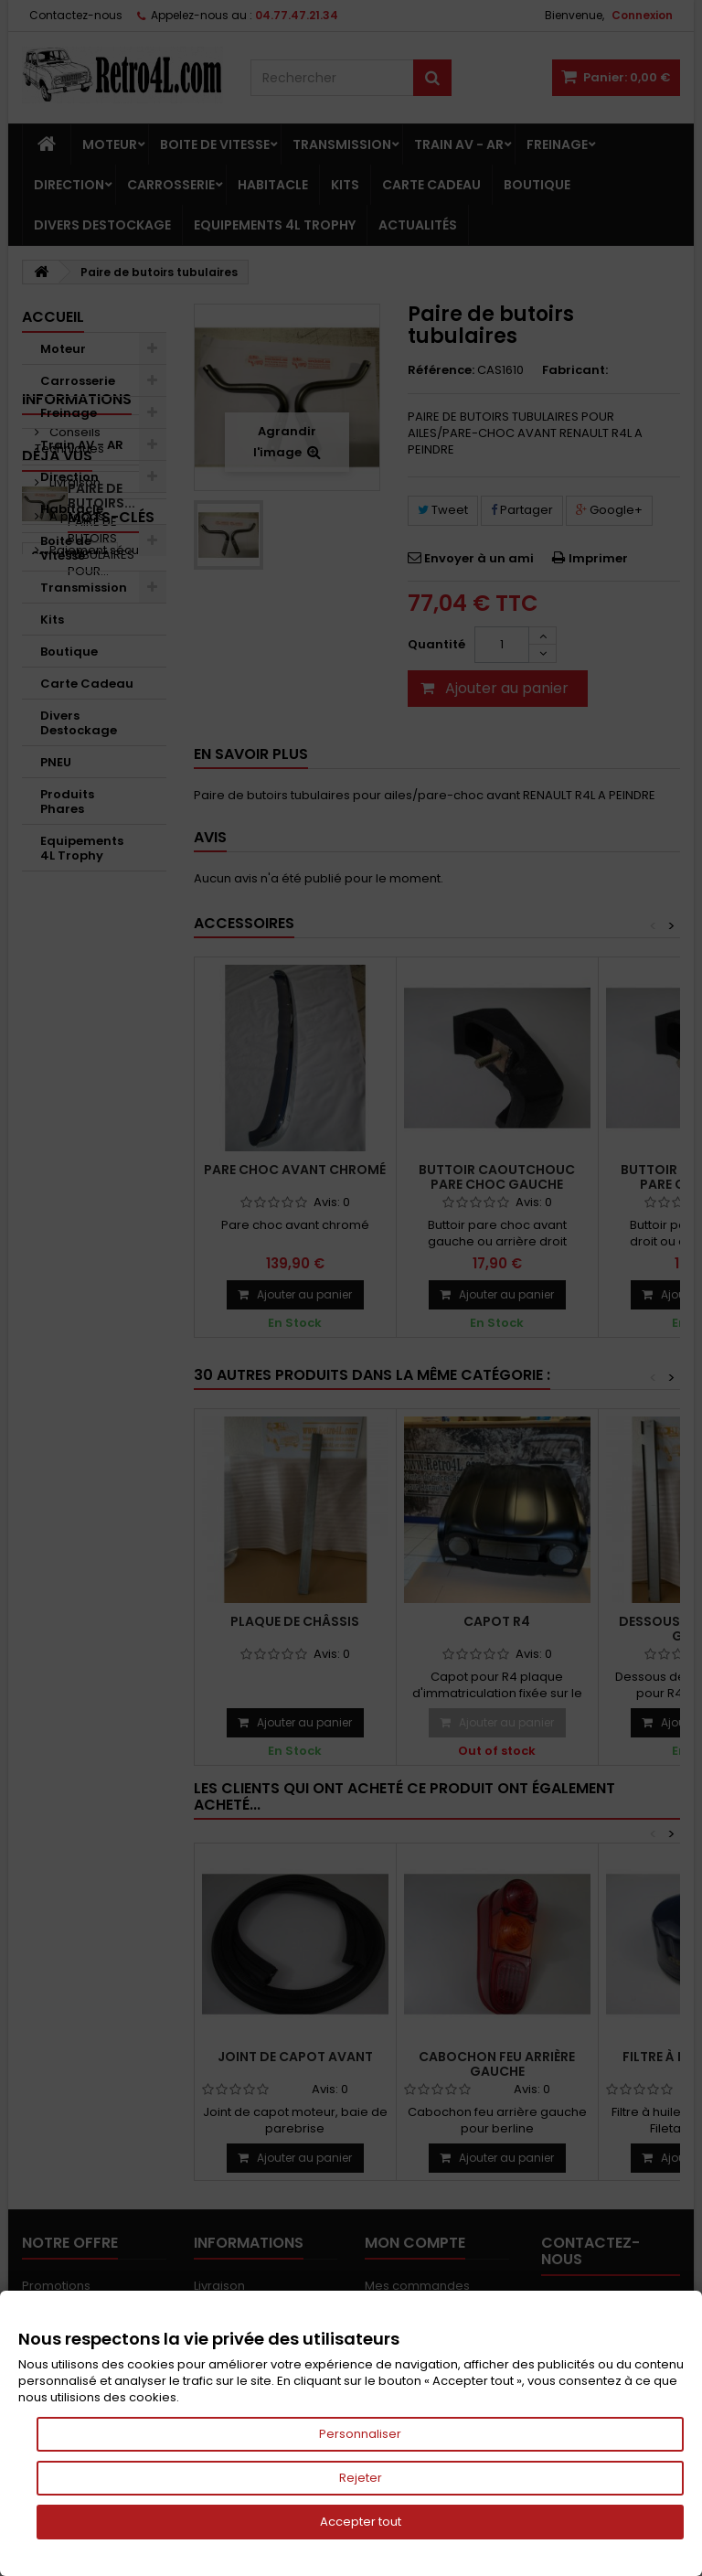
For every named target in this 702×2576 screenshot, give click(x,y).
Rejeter (360, 2477)
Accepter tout (360, 2521)
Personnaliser (360, 2433)
